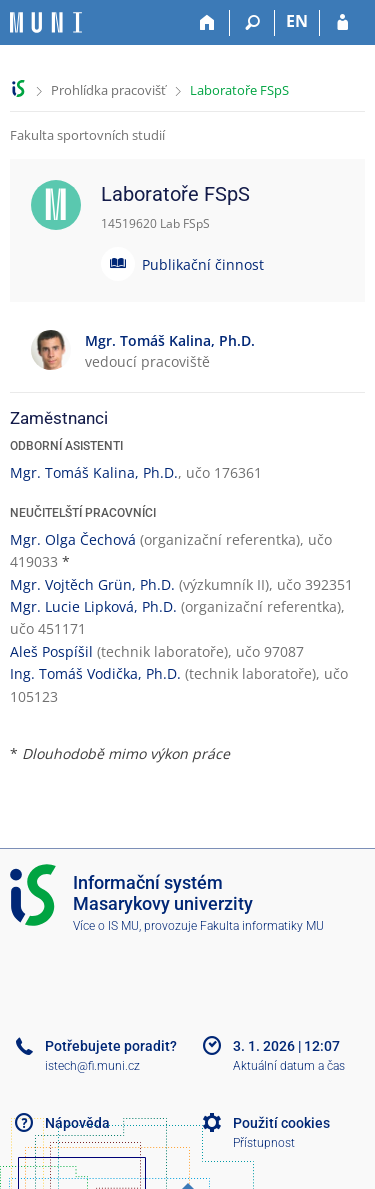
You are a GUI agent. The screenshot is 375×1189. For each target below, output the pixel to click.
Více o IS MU (106, 926)
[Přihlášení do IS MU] (342, 23)
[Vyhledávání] (252, 23)
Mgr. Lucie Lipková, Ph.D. (93, 606)
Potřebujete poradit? (111, 1046)
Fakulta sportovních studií (87, 135)
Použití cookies (281, 1123)
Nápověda (77, 1123)
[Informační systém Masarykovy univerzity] (46, 22)
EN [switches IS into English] (297, 21)
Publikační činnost (203, 264)
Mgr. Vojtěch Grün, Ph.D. (92, 584)
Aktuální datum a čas (289, 1066)
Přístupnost (264, 1143)
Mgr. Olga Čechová (73, 539)
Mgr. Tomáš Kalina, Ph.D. (94, 472)
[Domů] (207, 23)
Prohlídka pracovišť (108, 90)
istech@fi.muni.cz (92, 1066)
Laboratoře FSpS (239, 90)
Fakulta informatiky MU (262, 926)
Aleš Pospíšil (51, 651)
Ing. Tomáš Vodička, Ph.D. (95, 673)
